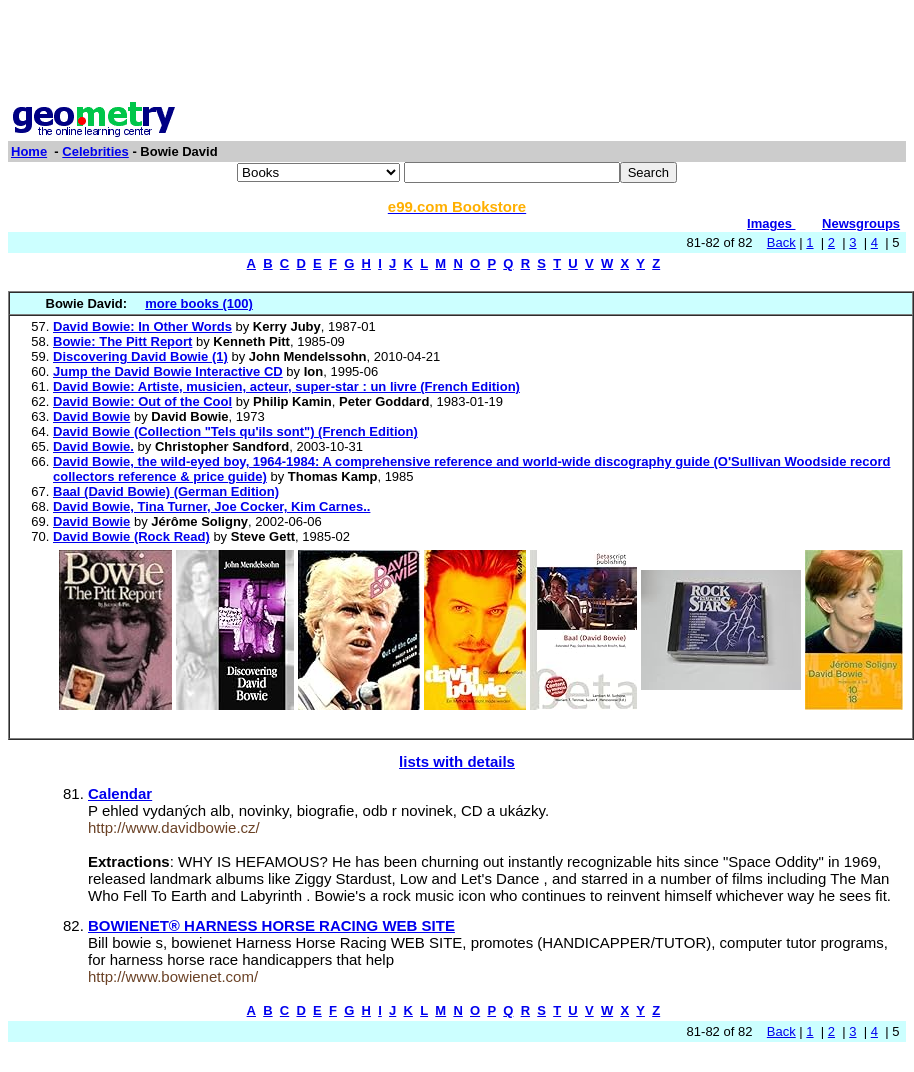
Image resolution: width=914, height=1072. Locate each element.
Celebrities (95, 151)
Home (29, 151)
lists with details (457, 761)
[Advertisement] (457, 53)
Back (781, 242)
